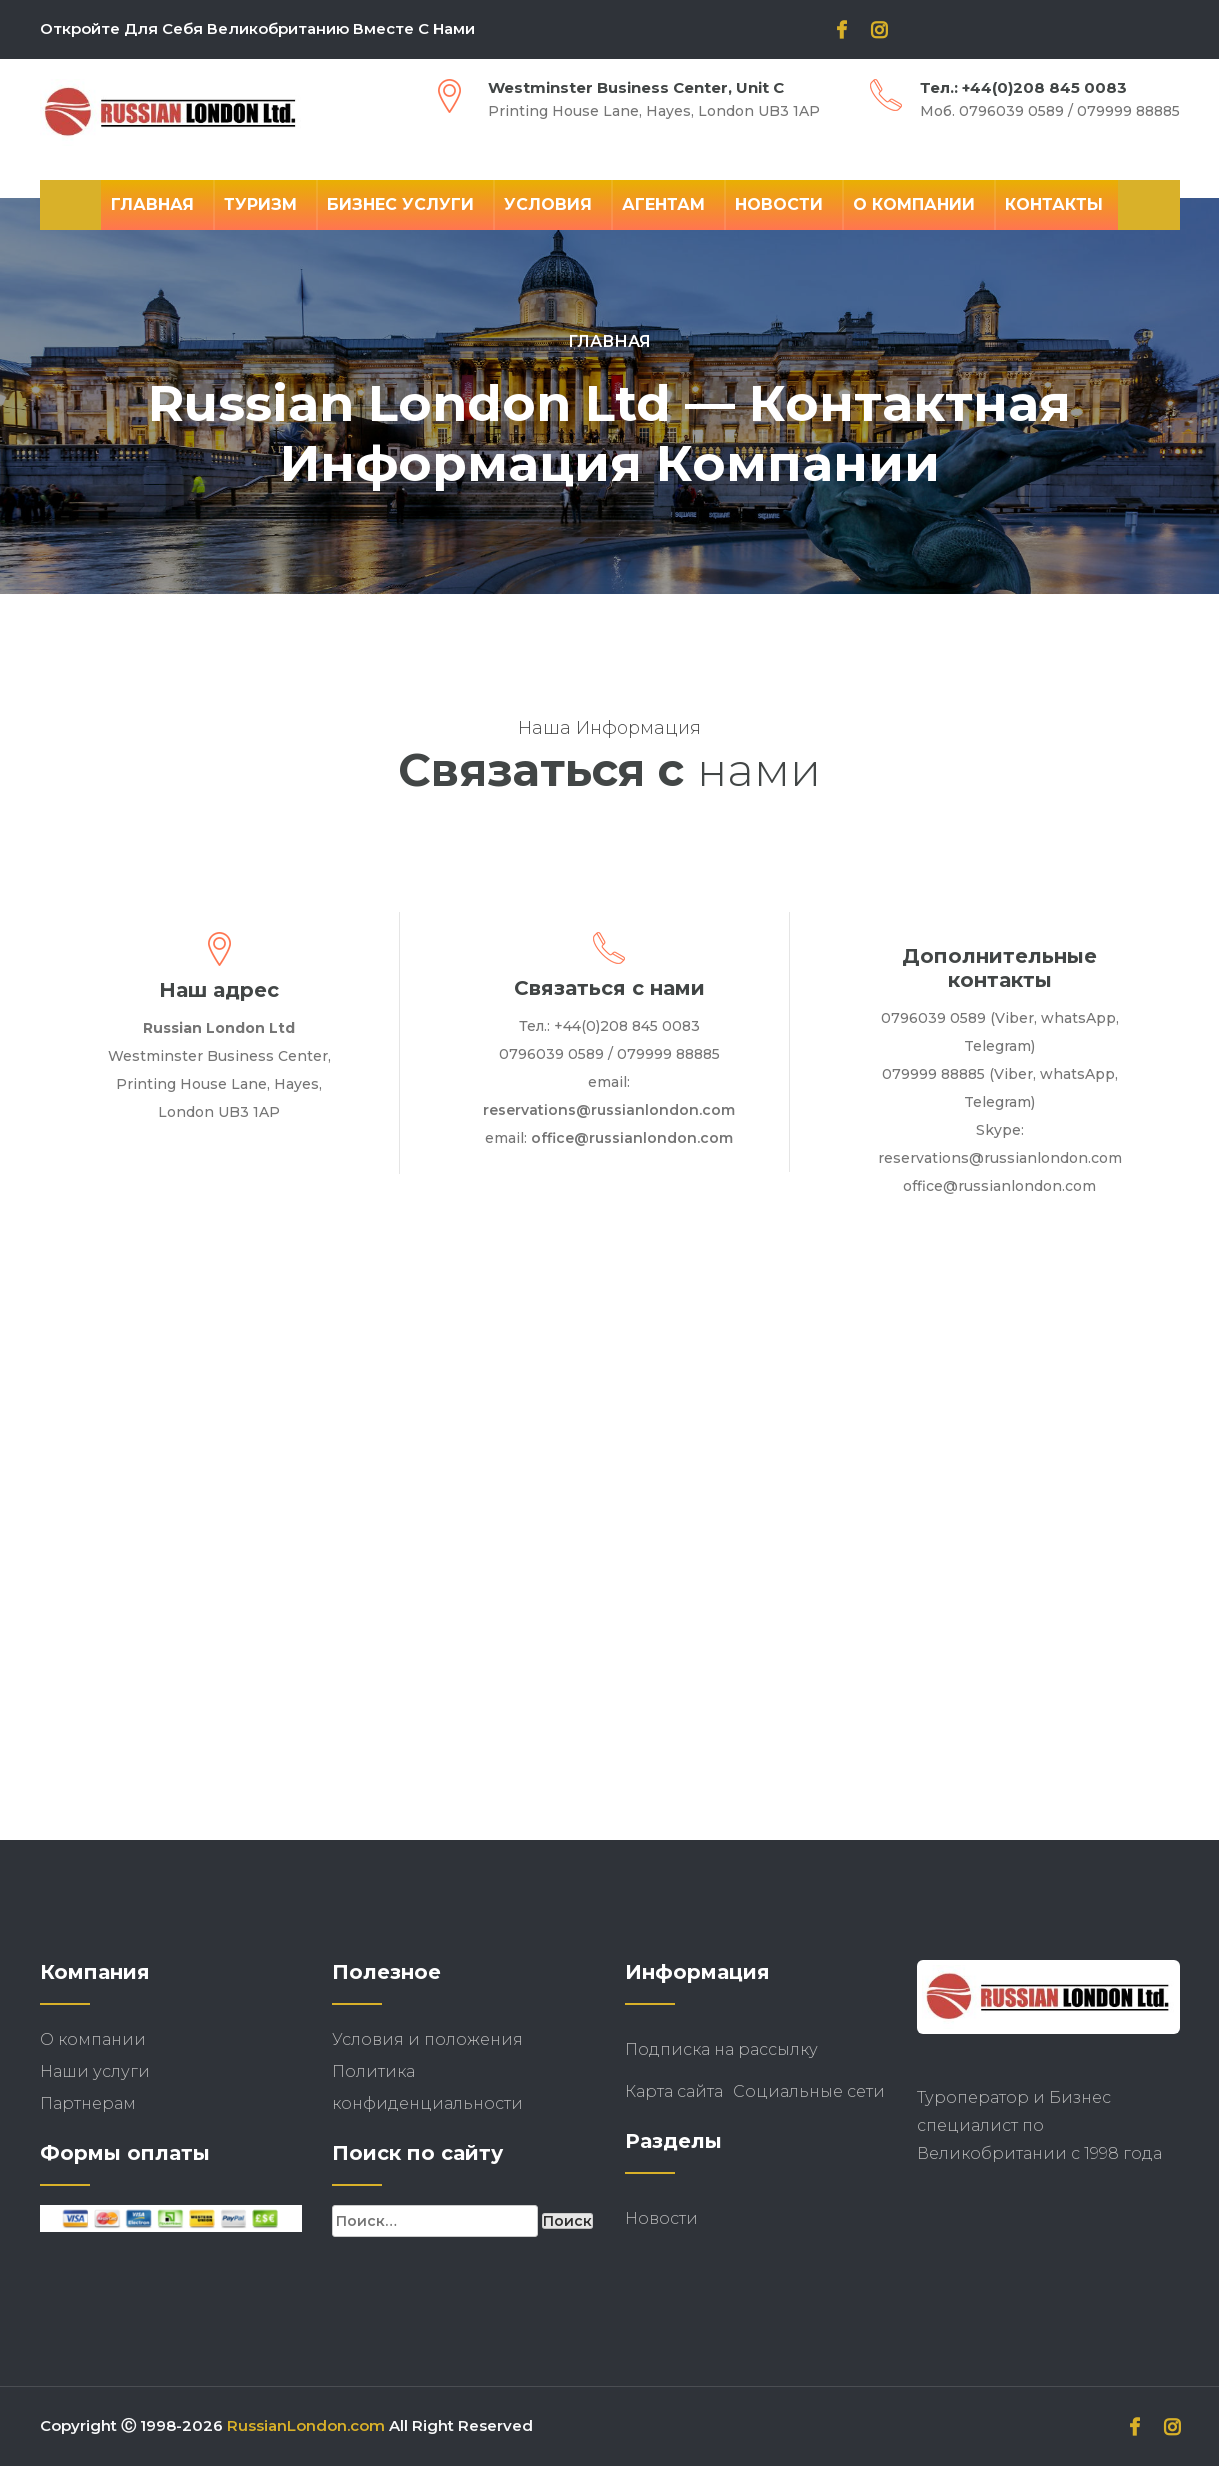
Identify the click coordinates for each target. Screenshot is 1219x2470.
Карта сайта (674, 2095)
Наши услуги (95, 2075)
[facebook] (841, 31)
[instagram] (879, 31)
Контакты (1054, 204)
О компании (914, 204)
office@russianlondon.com (632, 1142)
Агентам (663, 204)
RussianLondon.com (306, 2429)
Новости (779, 204)
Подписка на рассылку (721, 2053)
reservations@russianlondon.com (609, 1114)
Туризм (260, 204)
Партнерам (88, 2107)
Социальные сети (809, 2095)
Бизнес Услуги (400, 204)
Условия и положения (427, 2043)
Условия (548, 204)
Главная (152, 204)
